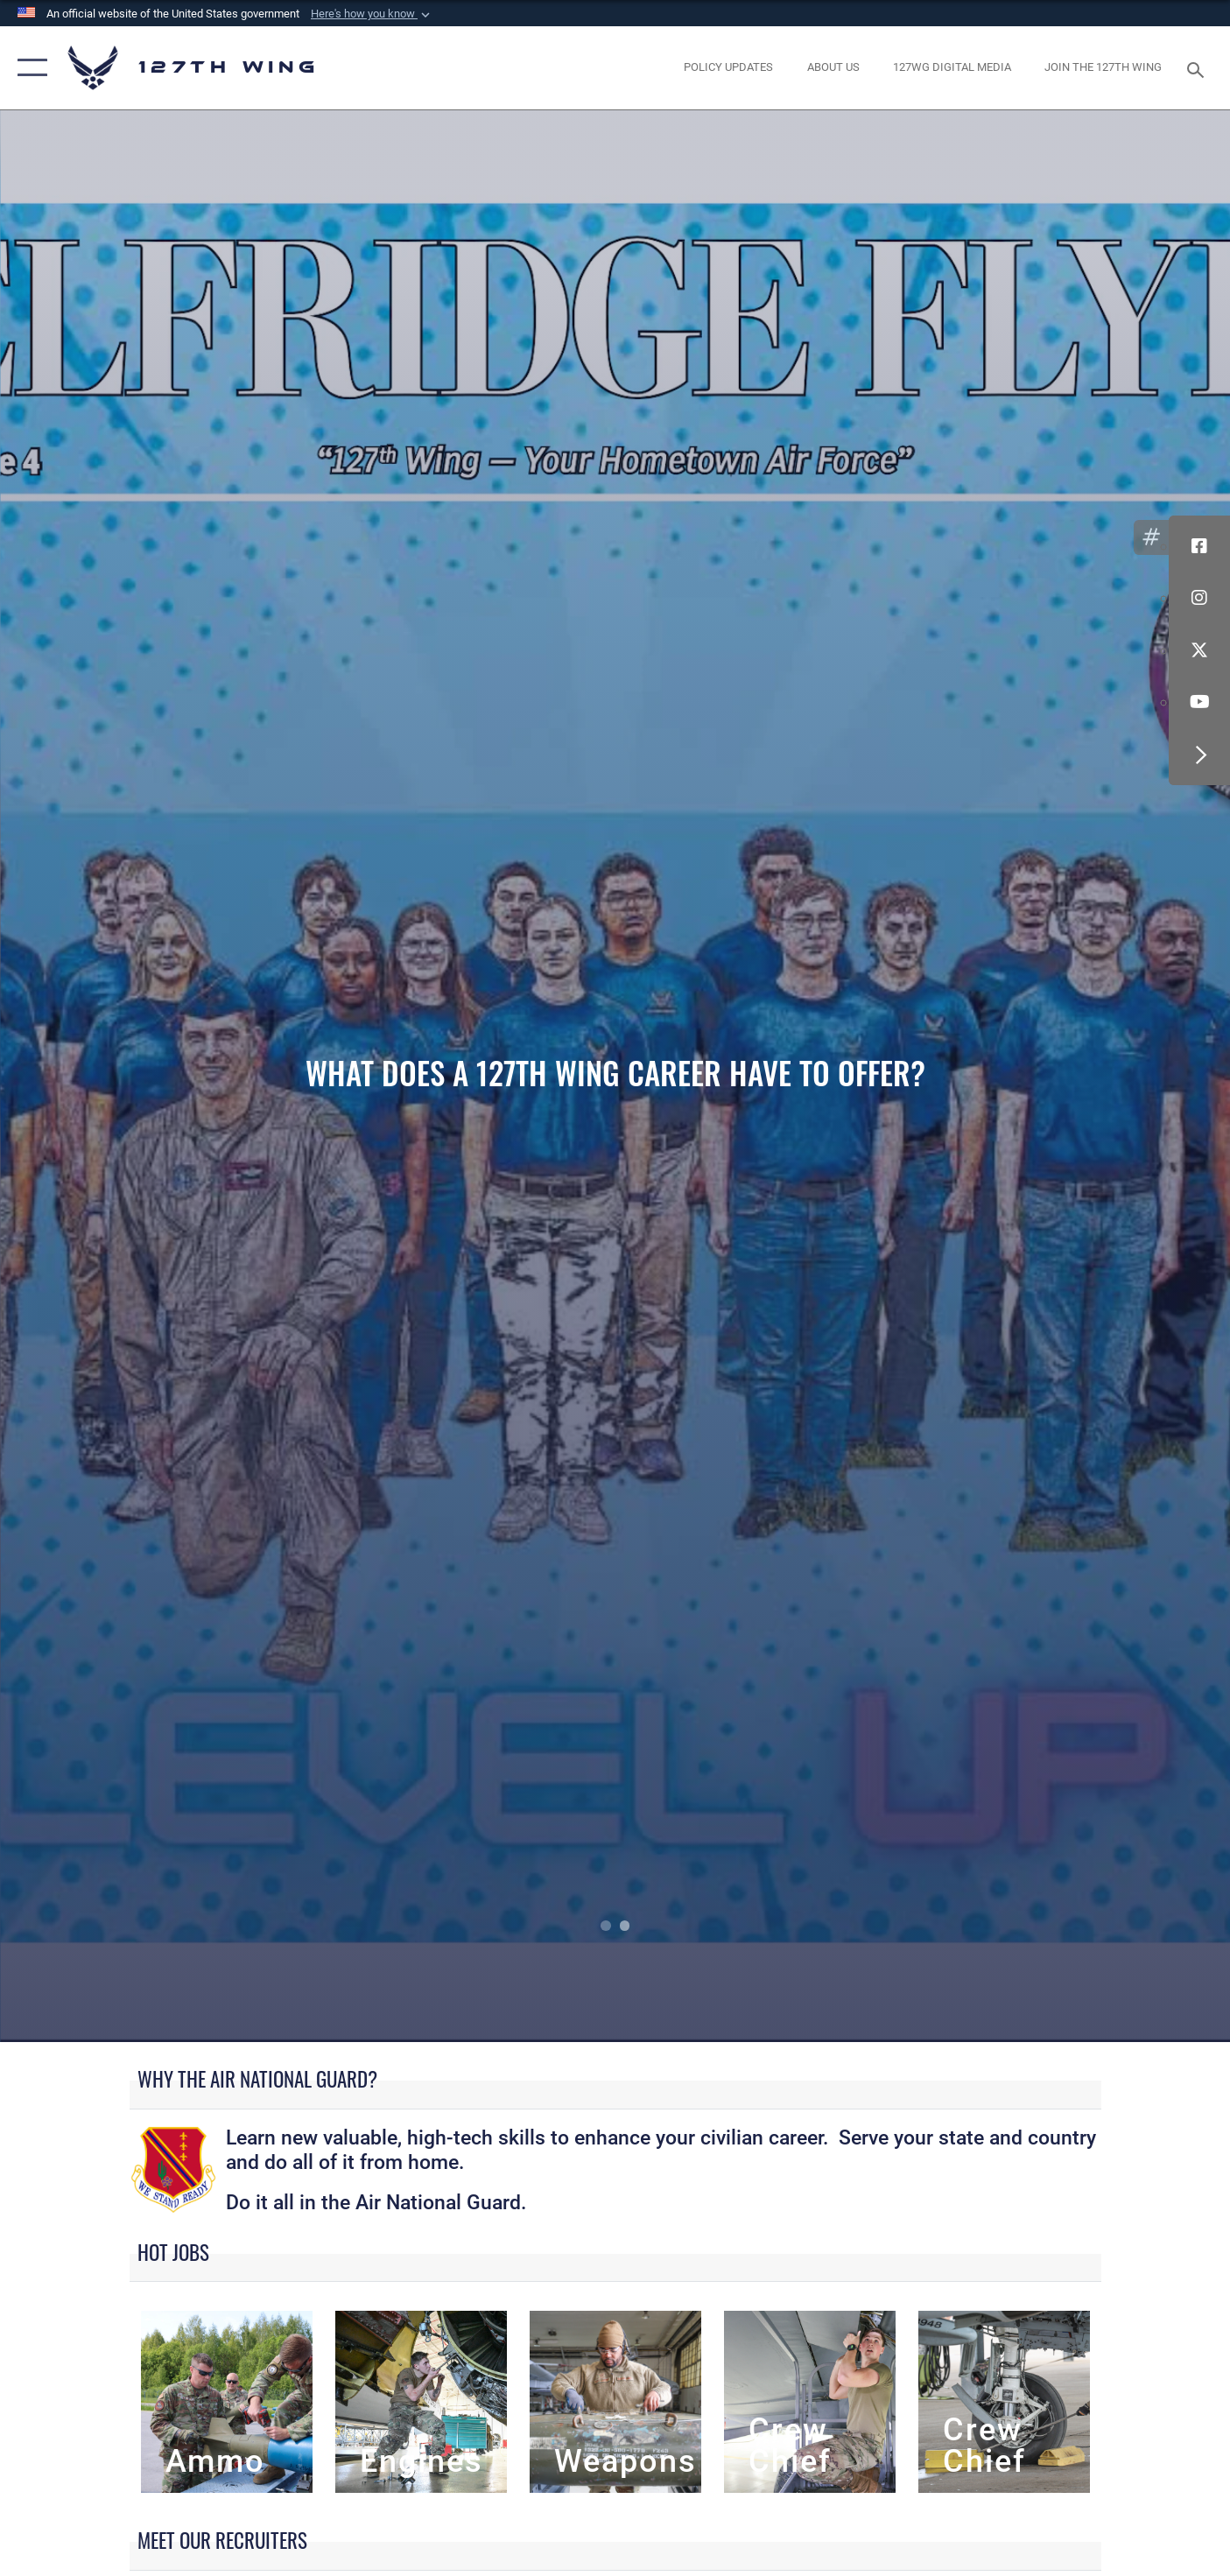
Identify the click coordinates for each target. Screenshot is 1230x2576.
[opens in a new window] (728, 67)
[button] (372, 14)
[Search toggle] (1198, 68)
